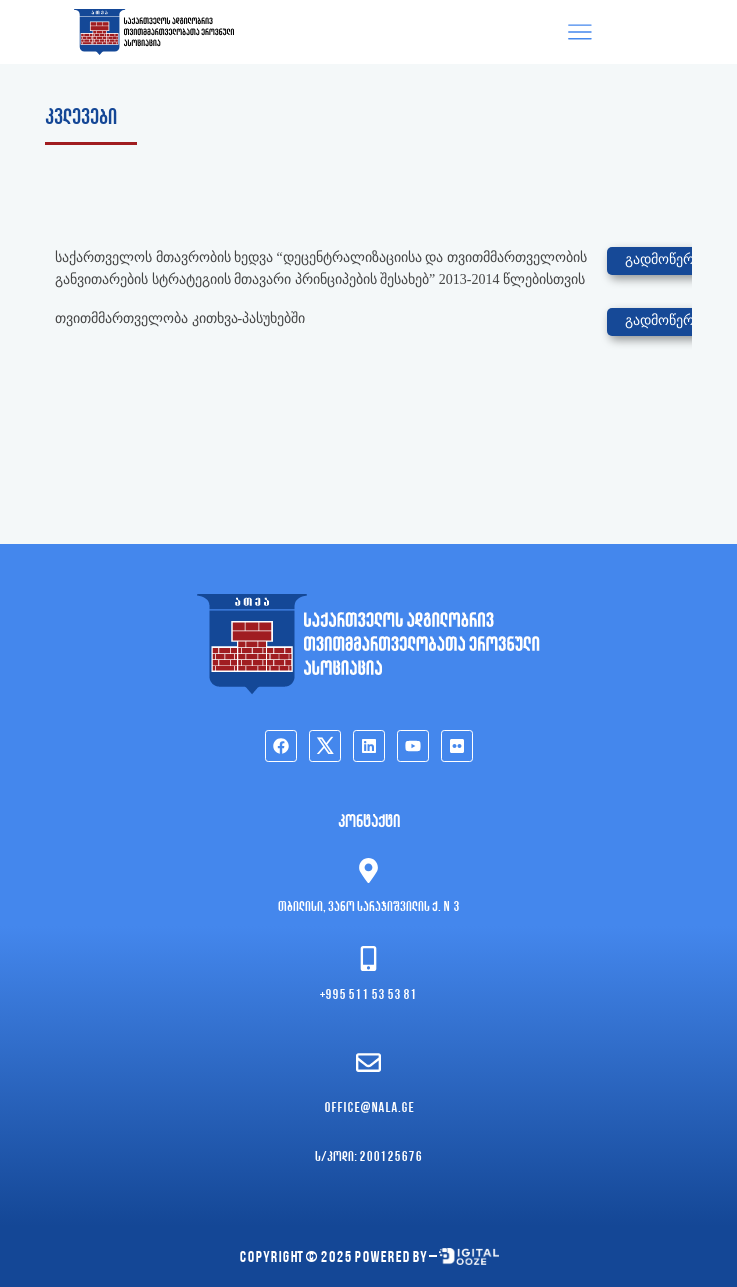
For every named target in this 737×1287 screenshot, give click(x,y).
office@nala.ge (369, 1108)
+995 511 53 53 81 (368, 995)
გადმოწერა (663, 259)
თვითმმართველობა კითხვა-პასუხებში (180, 318)
